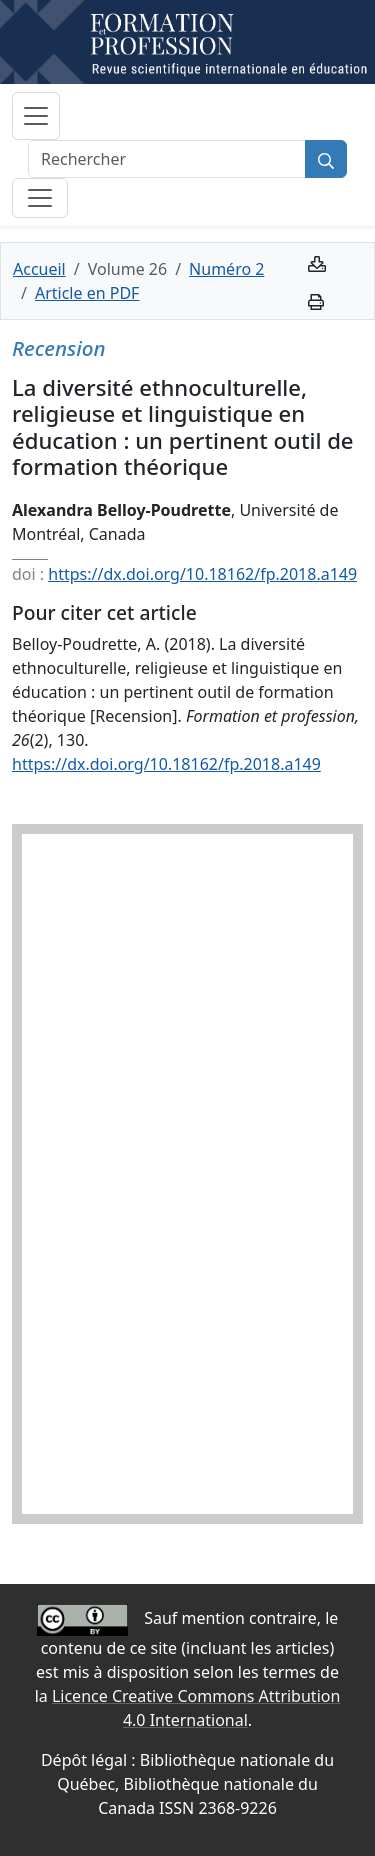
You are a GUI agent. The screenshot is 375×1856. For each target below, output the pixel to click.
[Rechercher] (167, 159)
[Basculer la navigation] (36, 116)
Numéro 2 (226, 269)
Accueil (39, 269)
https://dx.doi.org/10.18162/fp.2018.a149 (202, 574)
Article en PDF (87, 293)
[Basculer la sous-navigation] (40, 198)
